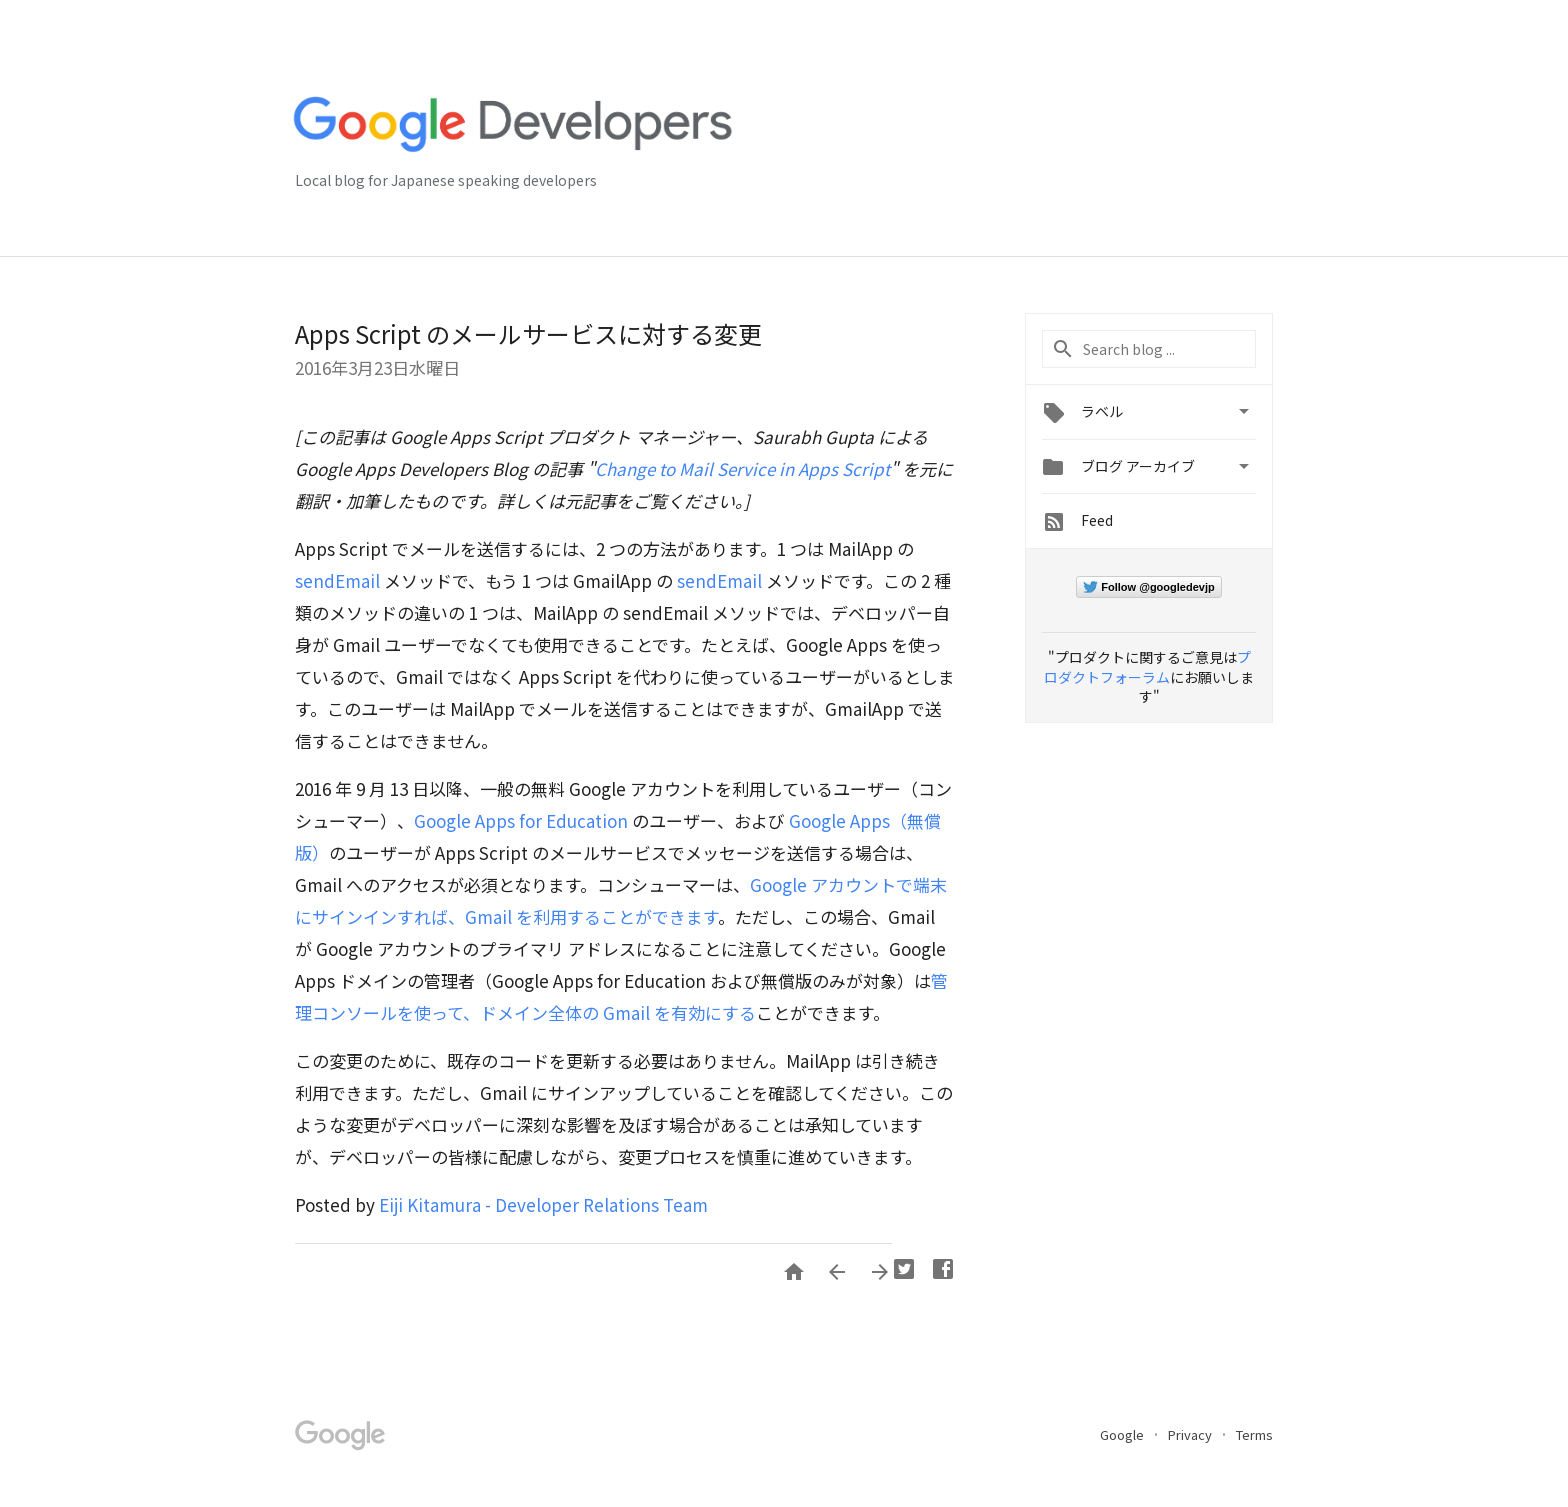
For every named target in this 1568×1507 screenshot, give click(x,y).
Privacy (1191, 1434)
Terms (1254, 1434)
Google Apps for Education (521, 820)
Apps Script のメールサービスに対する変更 (528, 333)
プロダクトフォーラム (1147, 667)
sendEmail (337, 580)
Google (1123, 1434)
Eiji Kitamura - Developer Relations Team (543, 1204)
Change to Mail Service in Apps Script (742, 468)
